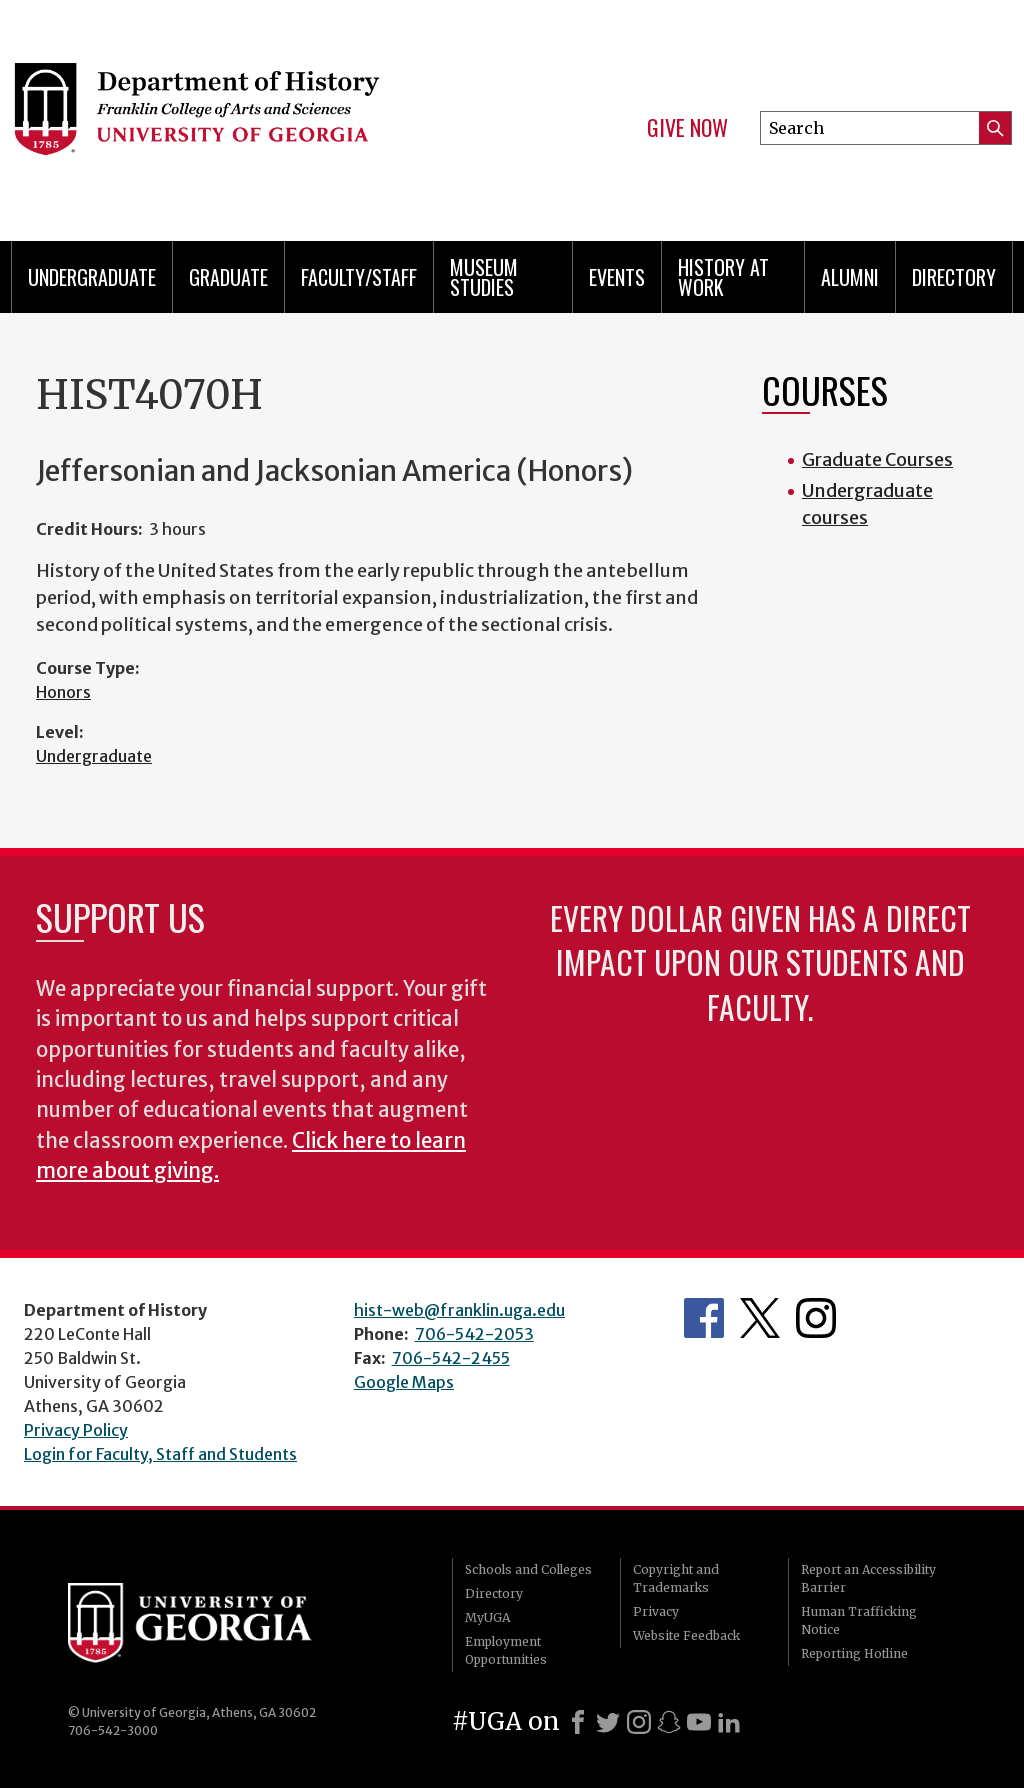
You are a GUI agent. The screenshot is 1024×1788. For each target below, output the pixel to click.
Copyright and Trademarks (676, 1578)
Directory (954, 277)
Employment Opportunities (506, 1650)
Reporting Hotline (854, 1653)
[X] (608, 1722)
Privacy (656, 1611)
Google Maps (404, 1382)
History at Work (723, 277)
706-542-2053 (474, 1334)
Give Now (687, 128)
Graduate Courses (877, 459)
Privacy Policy (76, 1430)
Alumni (850, 277)
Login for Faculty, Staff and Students (160, 1454)
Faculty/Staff (359, 277)
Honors (63, 692)
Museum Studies (484, 277)
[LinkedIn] (729, 1722)
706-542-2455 (451, 1358)
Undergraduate (92, 277)
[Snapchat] (669, 1722)
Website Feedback (686, 1635)
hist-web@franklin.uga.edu (459, 1310)
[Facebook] (578, 1722)
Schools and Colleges (528, 1569)
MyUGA (487, 1617)
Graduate (228, 277)
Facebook (704, 1318)
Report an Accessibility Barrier (868, 1578)
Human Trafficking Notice (859, 1620)
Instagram (816, 1318)
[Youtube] (699, 1722)
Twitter (760, 1318)
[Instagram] (639, 1722)
